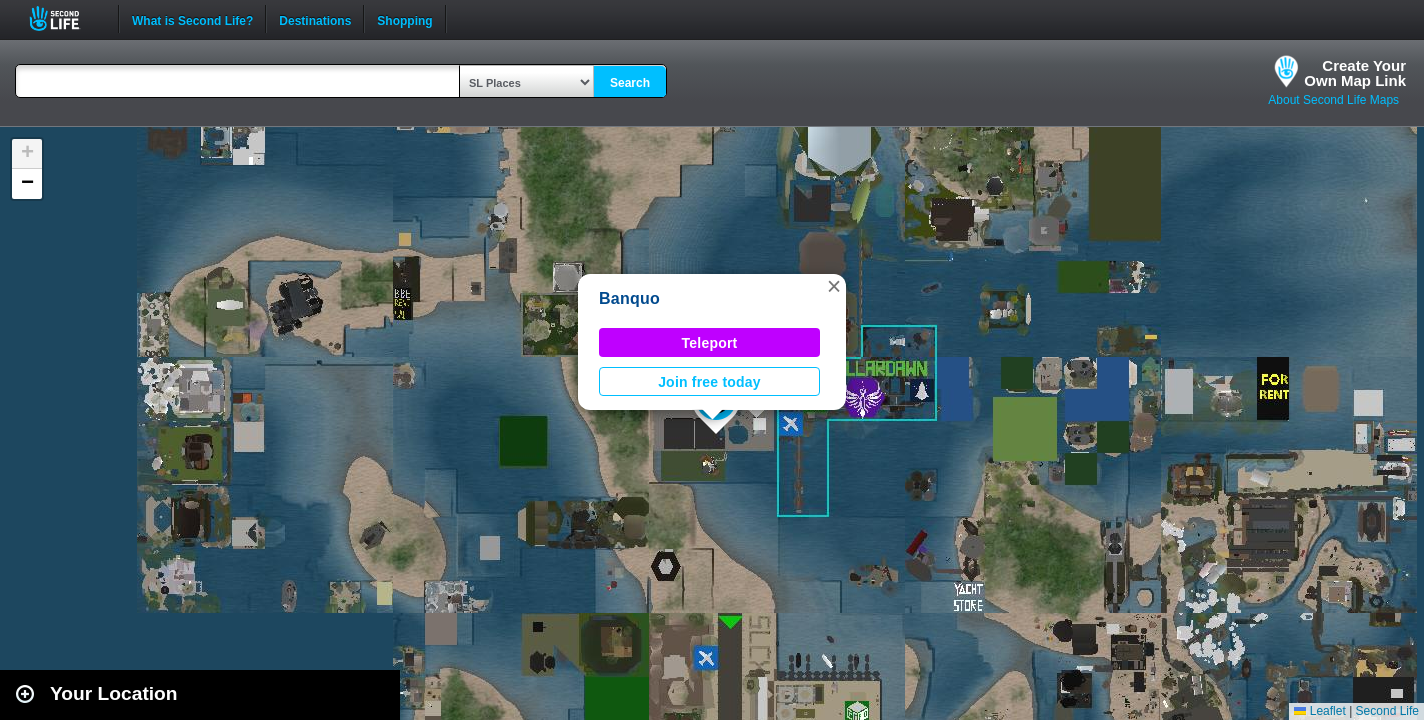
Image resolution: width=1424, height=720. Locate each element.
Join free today (709, 382)
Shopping (404, 19)
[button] (834, 286)
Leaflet (1319, 711)
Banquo (629, 298)
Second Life (65, 18)
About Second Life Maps (1333, 100)
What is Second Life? (192, 19)
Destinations (315, 19)
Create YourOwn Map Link (1355, 73)
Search (630, 83)
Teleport (710, 343)
